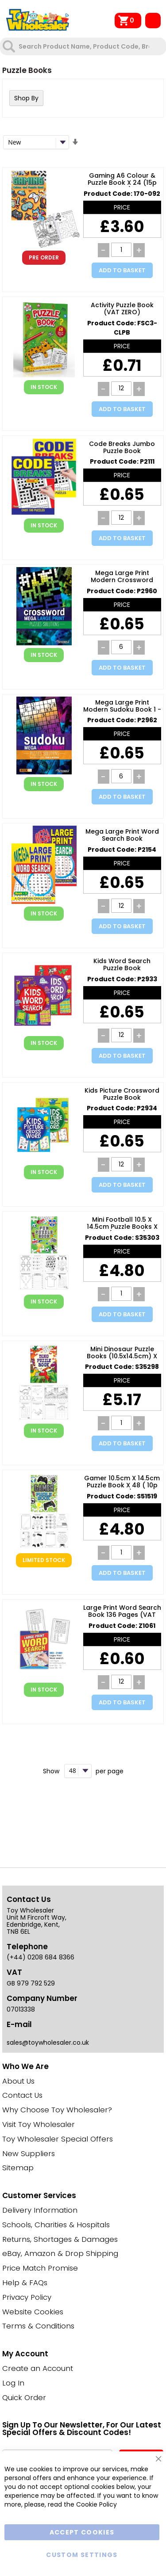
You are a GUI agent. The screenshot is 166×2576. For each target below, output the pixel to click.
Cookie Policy (96, 2504)
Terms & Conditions (38, 2326)
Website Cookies (32, 2311)
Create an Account (37, 2368)
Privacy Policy (26, 2297)
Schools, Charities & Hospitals (56, 2224)
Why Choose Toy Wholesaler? (57, 2109)
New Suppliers (28, 2153)
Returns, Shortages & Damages (60, 2239)
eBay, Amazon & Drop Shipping (60, 2253)
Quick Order (24, 2397)
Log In (13, 2383)
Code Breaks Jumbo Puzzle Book (122, 447)
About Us (18, 2081)
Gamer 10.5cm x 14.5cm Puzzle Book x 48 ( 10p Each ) (122, 1482)
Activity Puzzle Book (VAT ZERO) (122, 308)
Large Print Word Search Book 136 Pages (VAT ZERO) (122, 1611)
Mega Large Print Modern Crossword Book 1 (122, 576)
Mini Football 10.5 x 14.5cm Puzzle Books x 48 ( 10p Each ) (122, 1223)
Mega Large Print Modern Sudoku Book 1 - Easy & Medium (122, 706)
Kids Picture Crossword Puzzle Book (122, 1094)
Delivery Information (39, 2210)
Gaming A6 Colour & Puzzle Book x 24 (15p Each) (122, 179)
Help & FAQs (24, 2282)
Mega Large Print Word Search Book (122, 835)
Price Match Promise (40, 2268)
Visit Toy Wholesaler (38, 2124)
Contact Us (22, 2095)
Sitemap (18, 2167)
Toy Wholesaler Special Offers (57, 2139)
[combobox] (84, 46)
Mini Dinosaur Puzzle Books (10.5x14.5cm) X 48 (122, 1352)
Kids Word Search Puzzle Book (122, 964)
